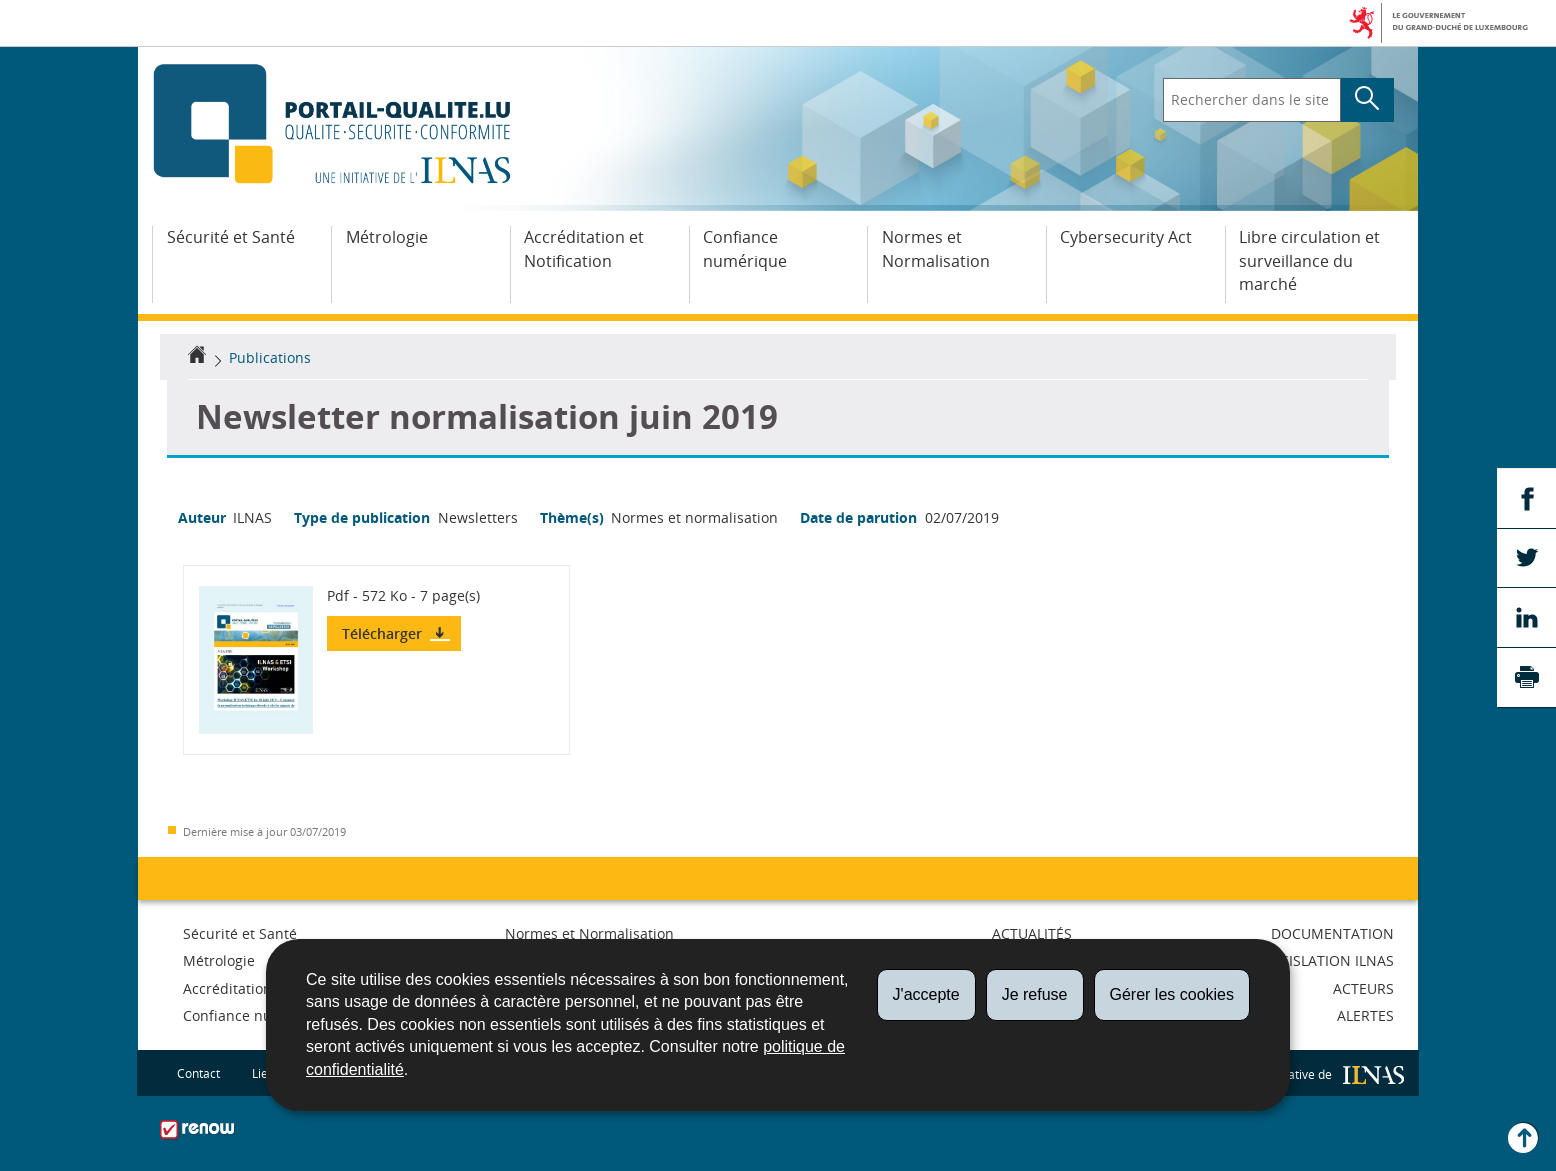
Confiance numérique (745, 249)
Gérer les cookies (1172, 994)
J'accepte (926, 994)
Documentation (1332, 933)
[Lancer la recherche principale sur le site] (1367, 100)
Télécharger (384, 633)
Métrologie (387, 237)
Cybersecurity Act (1126, 237)
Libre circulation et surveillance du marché (1309, 261)
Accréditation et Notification (584, 249)
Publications (270, 357)
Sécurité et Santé (231, 237)
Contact (198, 1072)
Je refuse (1035, 994)
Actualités (1032, 933)
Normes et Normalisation (936, 249)
